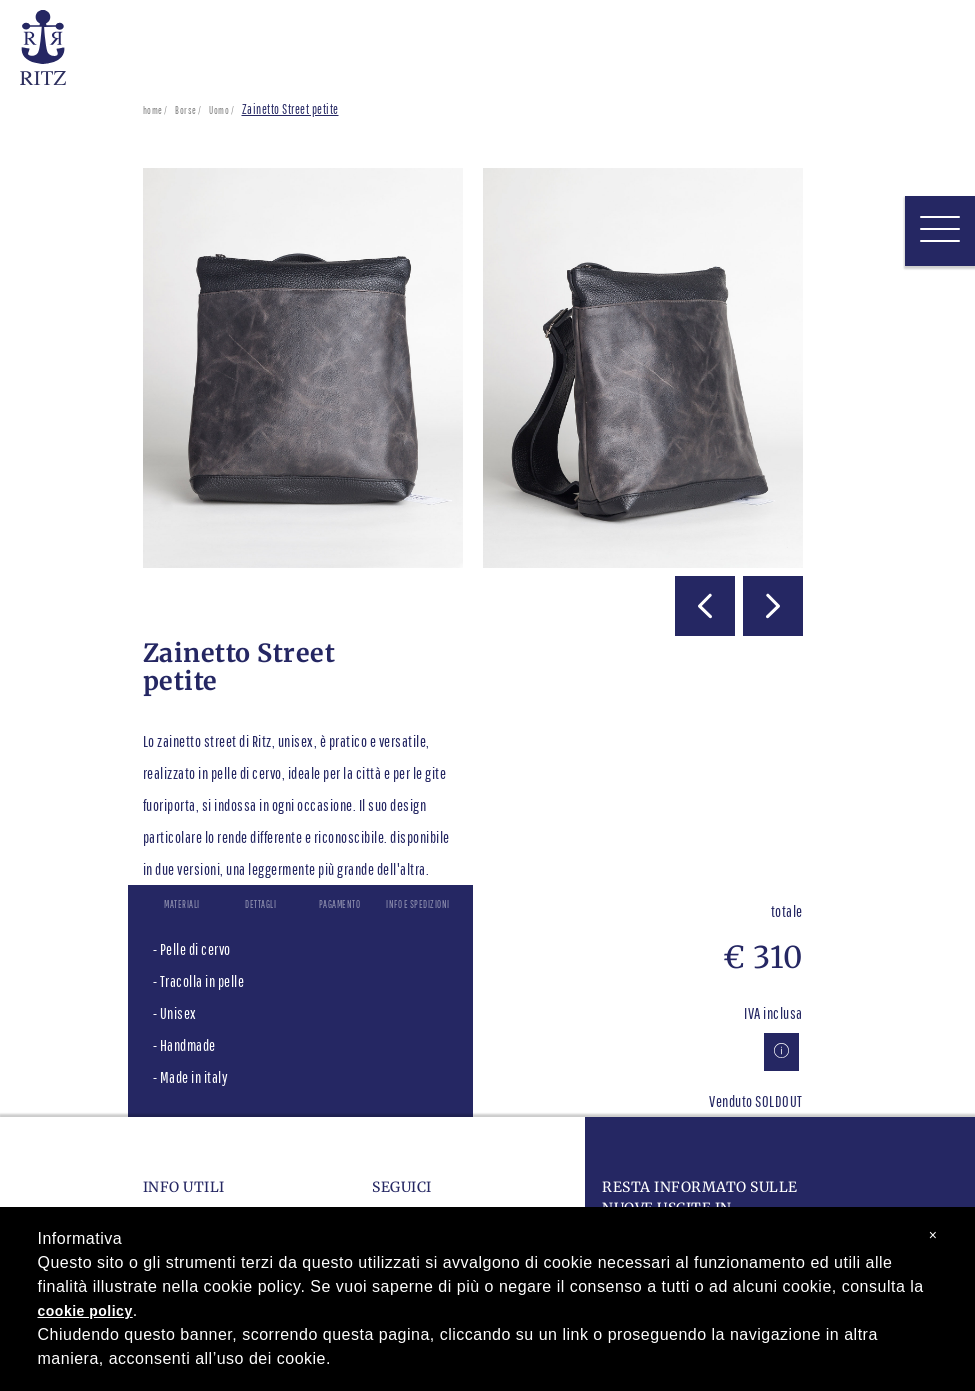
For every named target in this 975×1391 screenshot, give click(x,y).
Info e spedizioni (418, 904)
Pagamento (340, 904)
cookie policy (85, 1311)
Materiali (182, 904)
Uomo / (221, 110)
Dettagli (260, 904)
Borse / (188, 110)
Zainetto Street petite (290, 109)
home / (155, 110)
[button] (705, 606)
